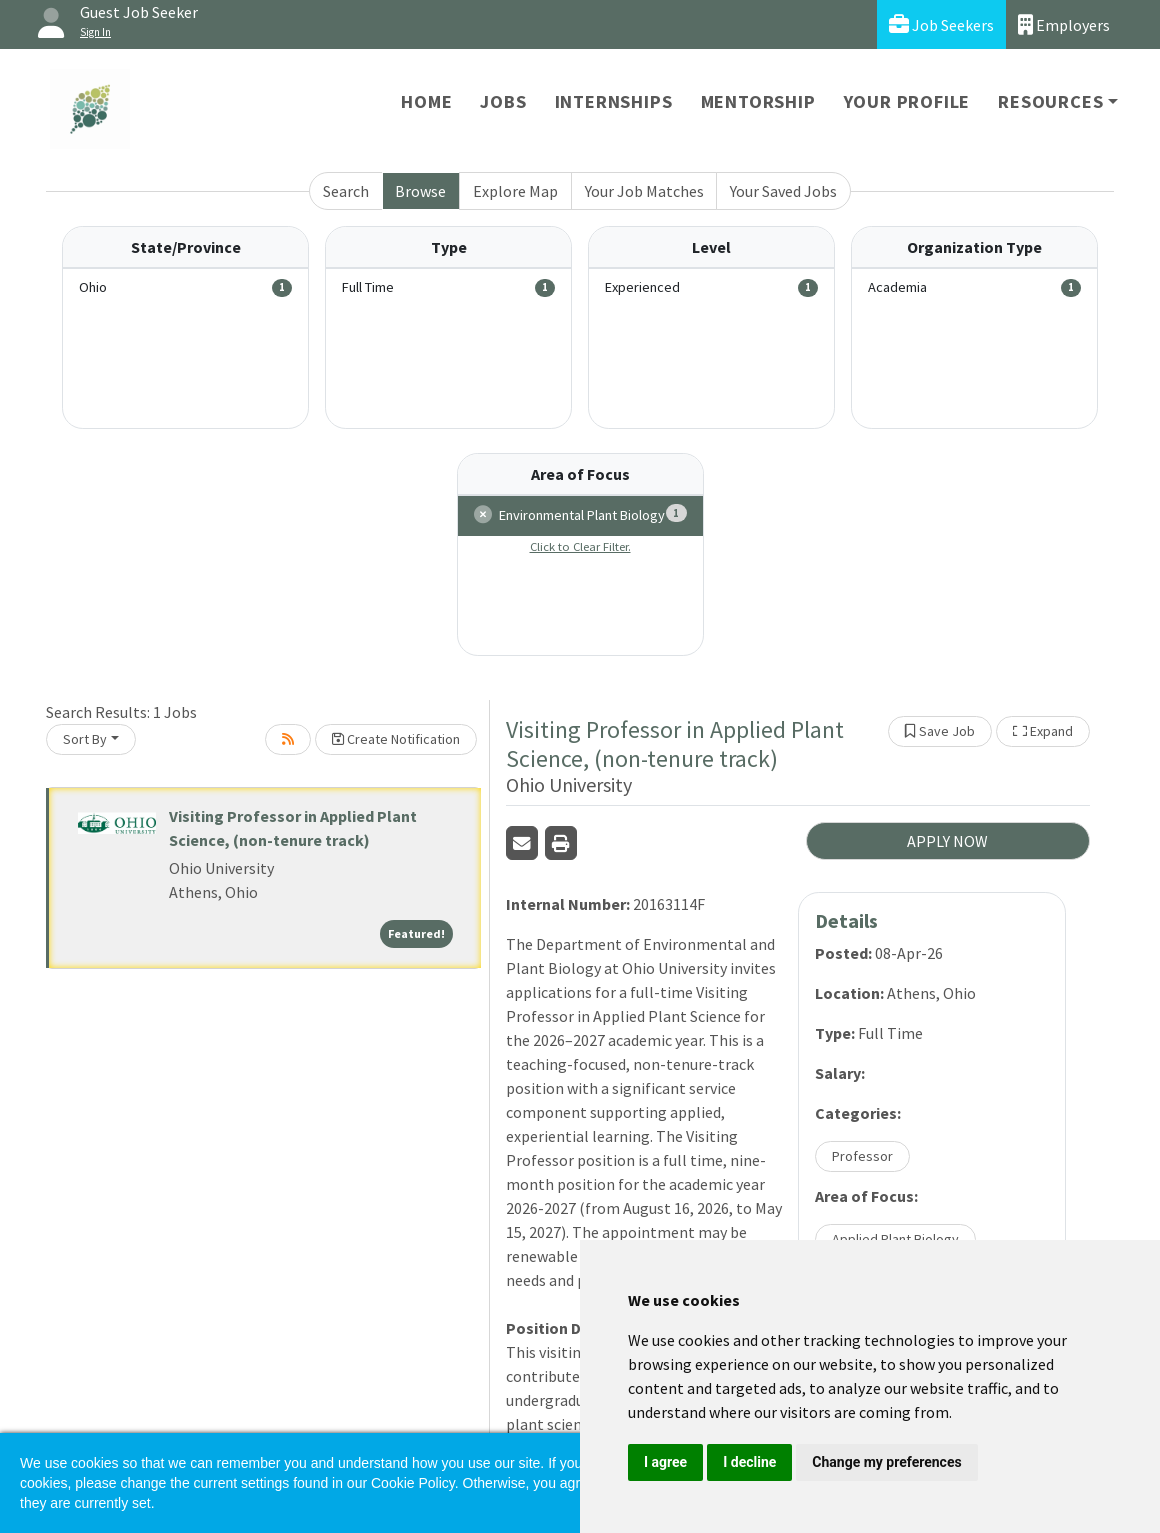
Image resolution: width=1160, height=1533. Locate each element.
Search (346, 191)
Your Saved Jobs (783, 191)
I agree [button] (665, 1462)
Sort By (85, 739)
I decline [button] (749, 1462)
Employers (1064, 24)
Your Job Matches (644, 191)
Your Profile (907, 101)
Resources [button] (1050, 101)
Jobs (503, 101)
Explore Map (515, 191)
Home (426, 101)
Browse (420, 191)
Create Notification (396, 739)
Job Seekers (941, 24)
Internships (614, 101)
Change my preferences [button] (886, 1462)
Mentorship (758, 101)
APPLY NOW (947, 841)
